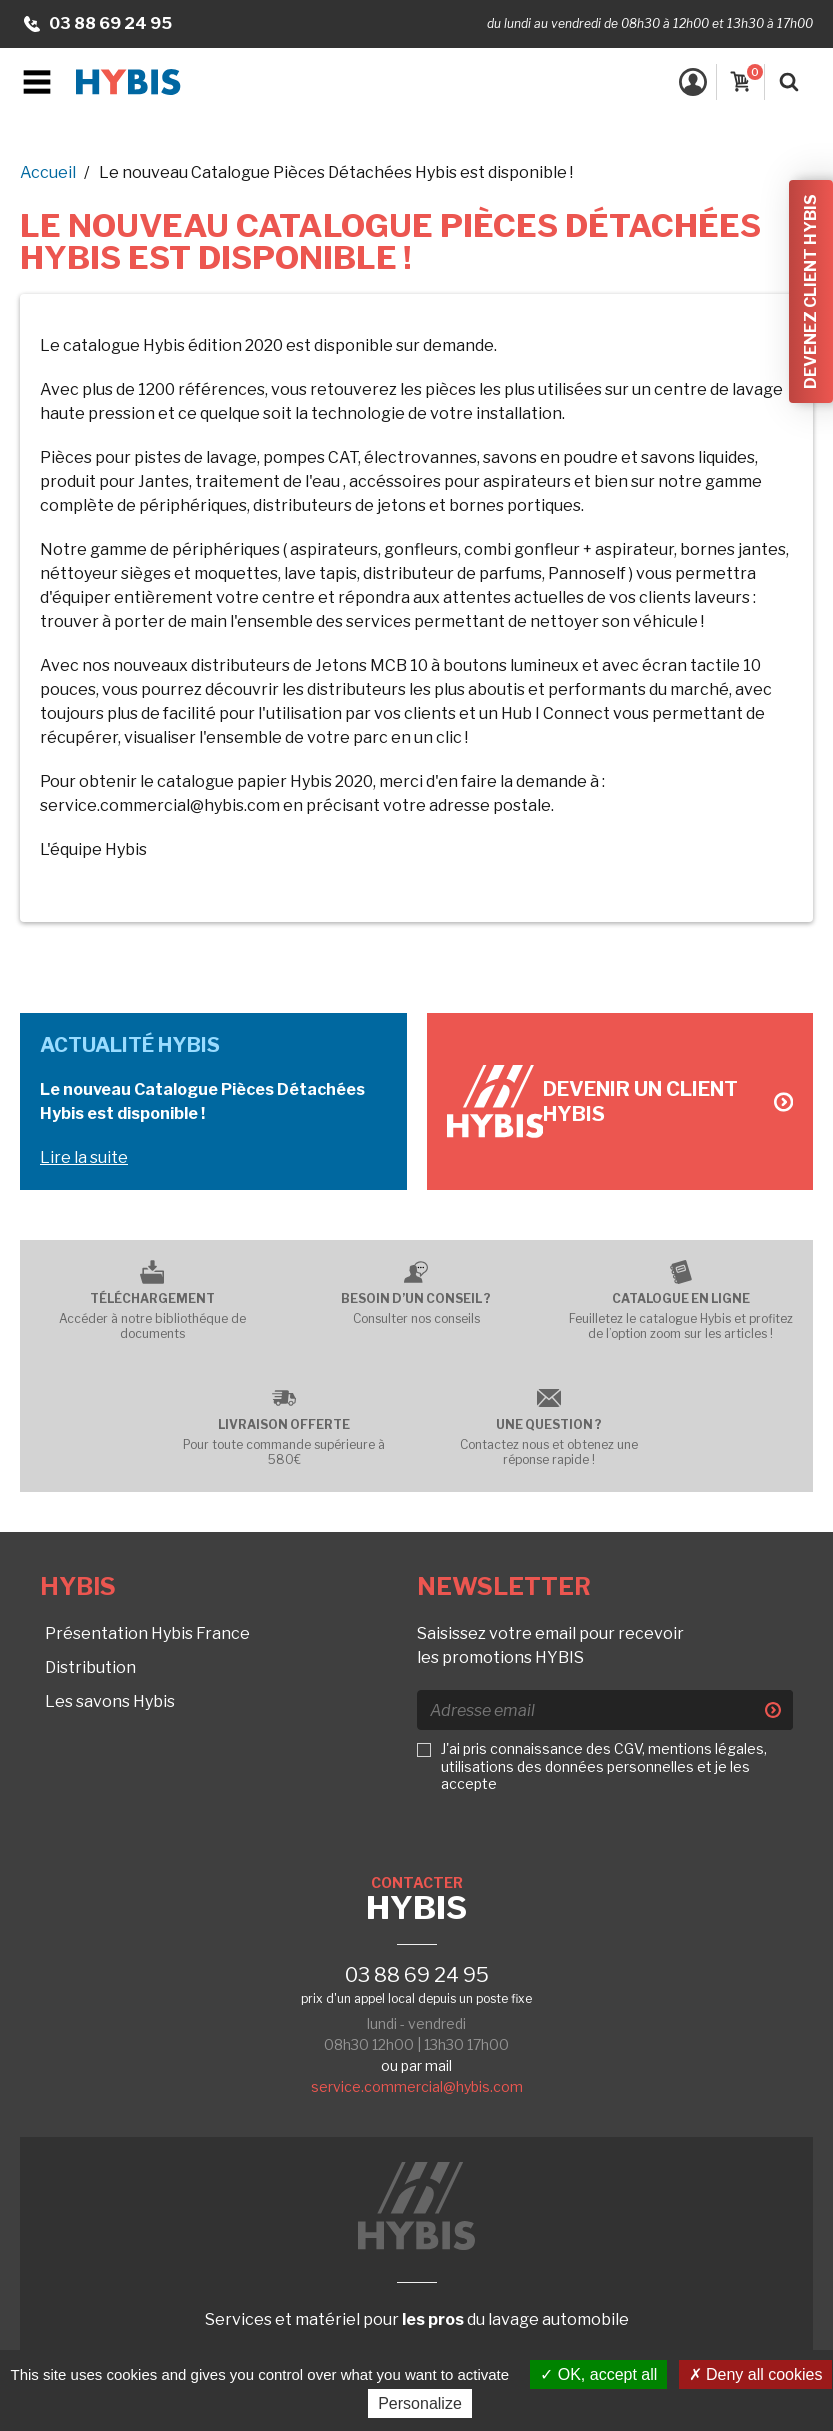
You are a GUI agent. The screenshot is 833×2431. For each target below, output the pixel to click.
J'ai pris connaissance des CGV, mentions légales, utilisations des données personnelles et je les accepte (604, 1766)
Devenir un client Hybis (668, 1101)
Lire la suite (84, 1157)
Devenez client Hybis (810, 291)
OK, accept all (598, 2374)
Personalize (420, 2403)
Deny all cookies (756, 2374)
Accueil (48, 172)
